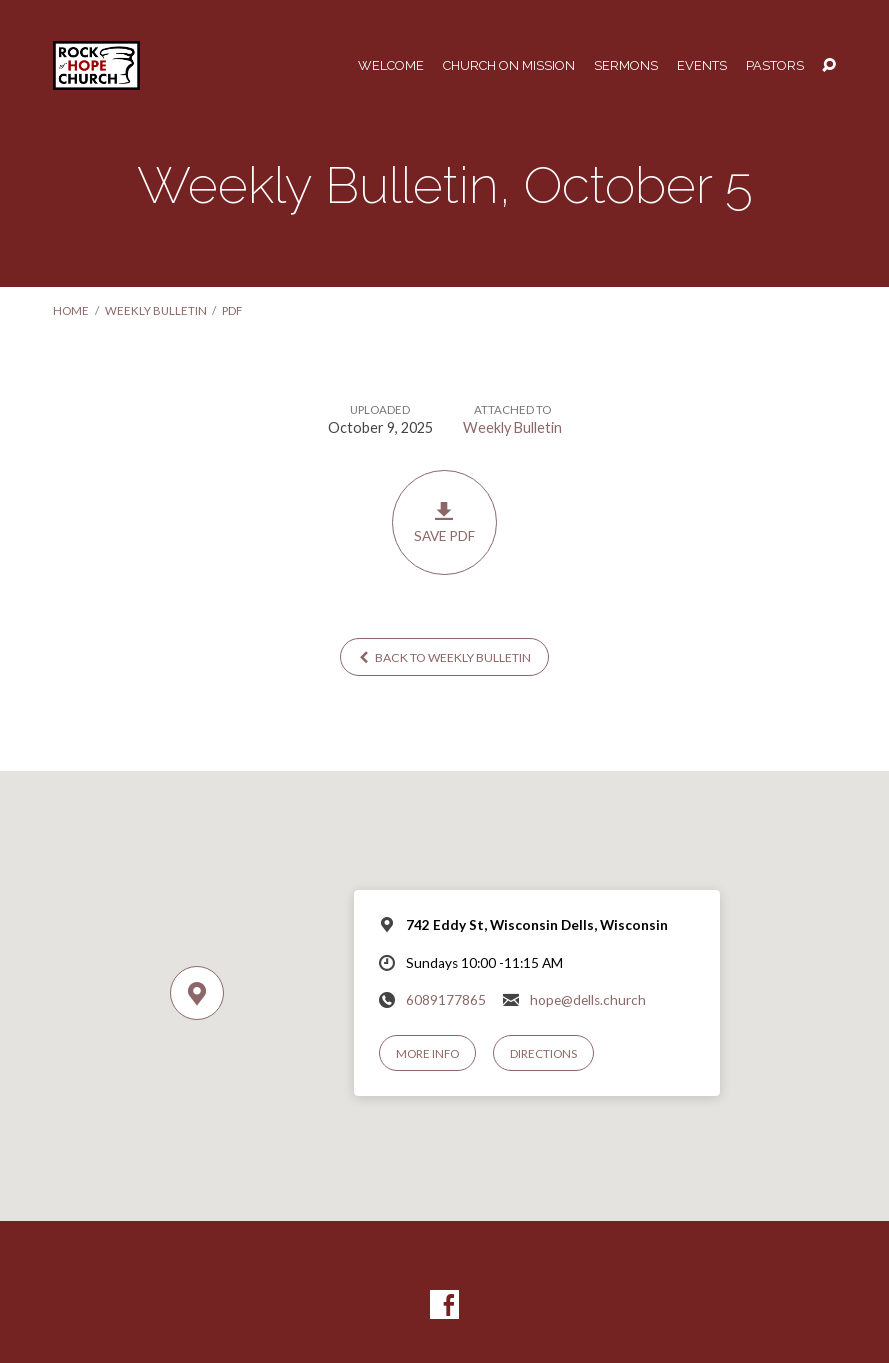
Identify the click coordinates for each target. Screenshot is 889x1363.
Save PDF (444, 522)
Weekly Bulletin (156, 310)
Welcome (391, 66)
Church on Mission (509, 66)
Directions (543, 1053)
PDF (232, 310)
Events (702, 66)
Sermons (626, 66)
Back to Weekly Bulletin (445, 657)
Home (71, 310)
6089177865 (446, 1000)
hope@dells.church (588, 1000)
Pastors (775, 66)
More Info (427, 1053)
